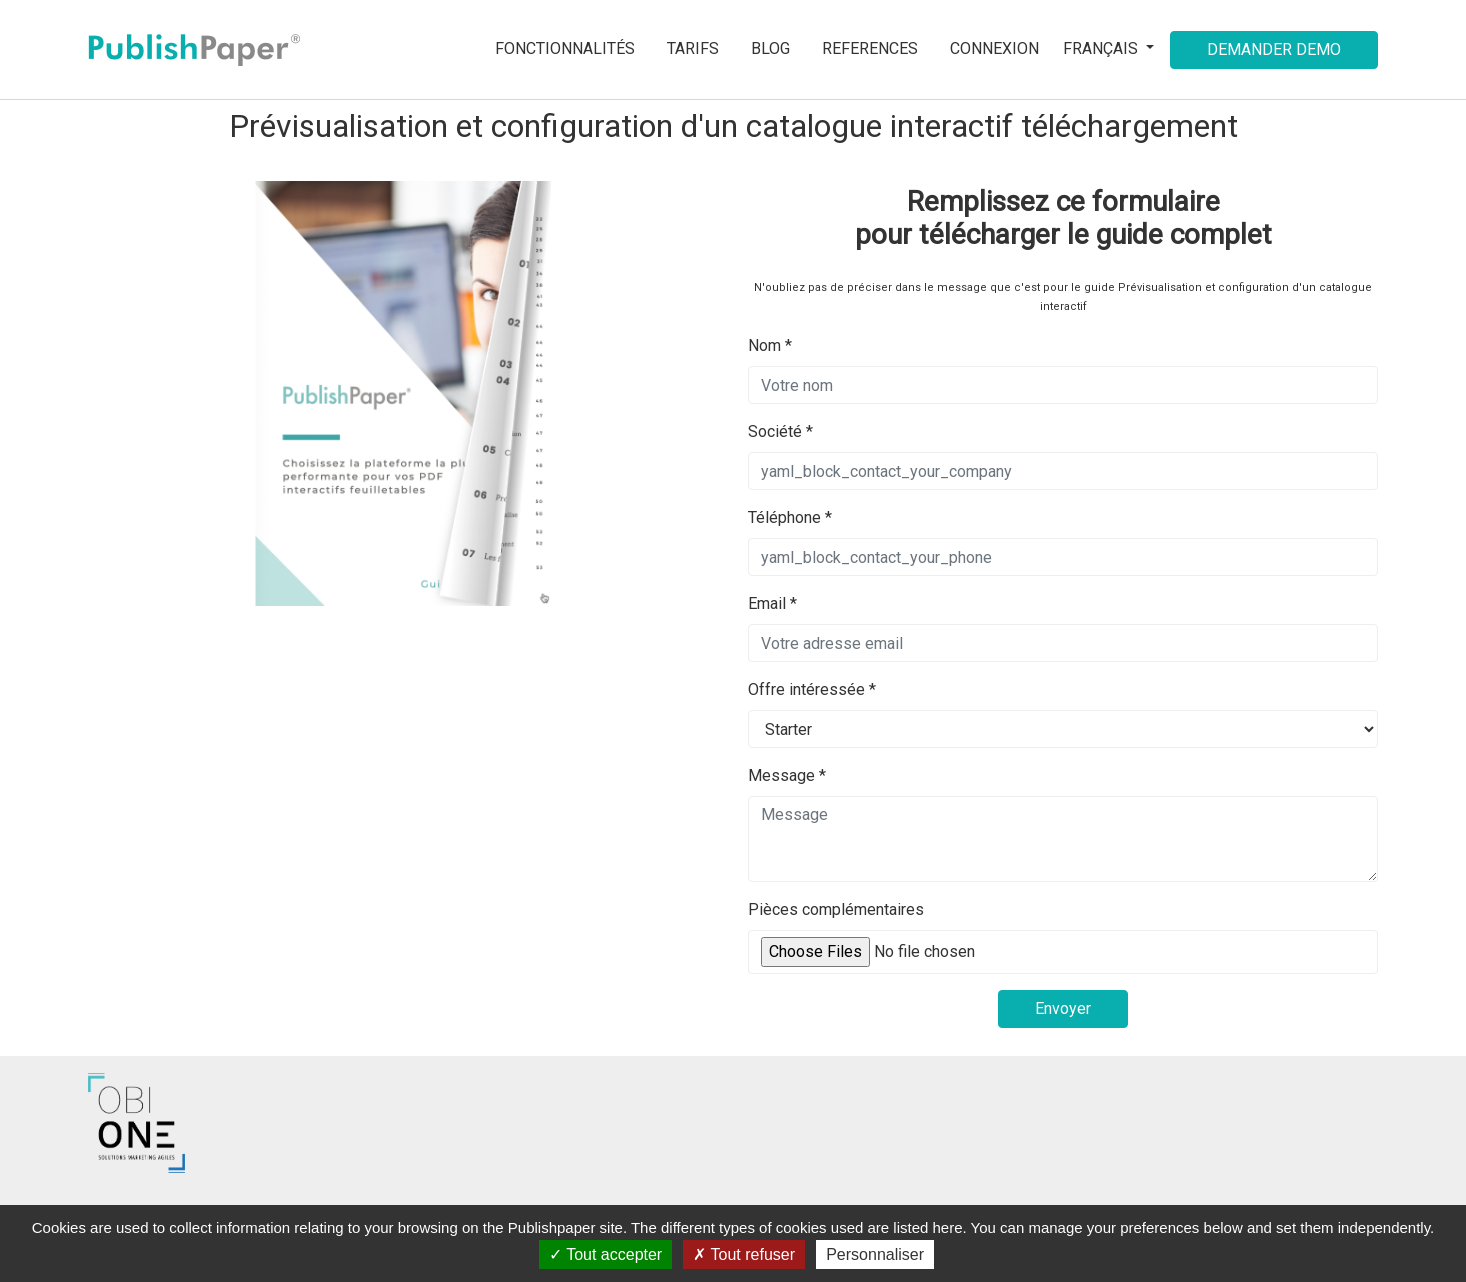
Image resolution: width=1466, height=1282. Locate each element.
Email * (772, 603)
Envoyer (1063, 1008)
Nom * (770, 345)
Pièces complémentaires (836, 909)
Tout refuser (744, 1254)
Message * (787, 775)
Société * (780, 431)
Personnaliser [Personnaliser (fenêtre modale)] (875, 1254)
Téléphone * (790, 517)
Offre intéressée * (812, 689)
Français (1102, 48)
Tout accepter (605, 1254)
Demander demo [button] (1274, 49)
